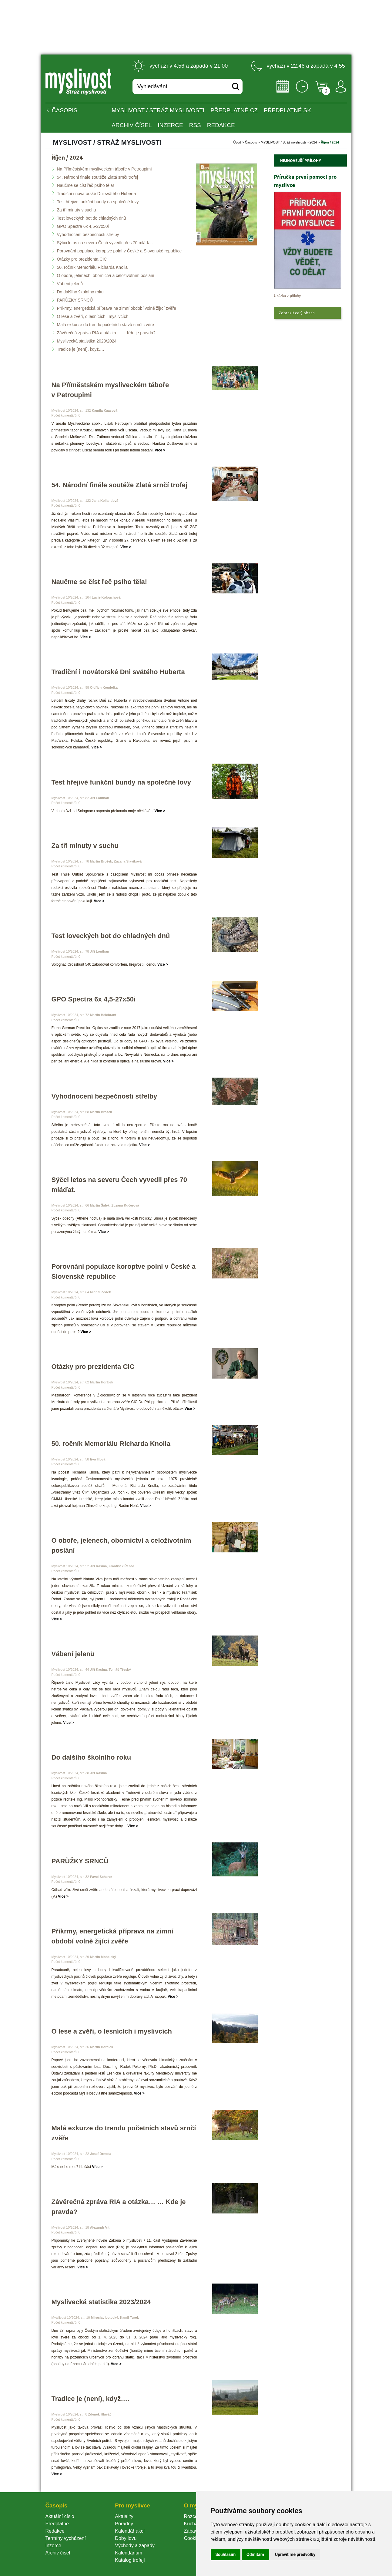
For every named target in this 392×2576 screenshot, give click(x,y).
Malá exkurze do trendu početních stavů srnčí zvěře (105, 324)
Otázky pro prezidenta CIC (82, 259)
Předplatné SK (287, 110)
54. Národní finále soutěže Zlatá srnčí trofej (97, 177)
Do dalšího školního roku (80, 291)
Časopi (251, 142)
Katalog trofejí (130, 2560)
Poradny (124, 2523)
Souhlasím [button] (226, 2554)
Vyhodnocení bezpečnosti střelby (88, 234)
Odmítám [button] (255, 2554)
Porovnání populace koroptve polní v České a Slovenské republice (119, 250)
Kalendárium (128, 2552)
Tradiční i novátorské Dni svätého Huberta (96, 193)
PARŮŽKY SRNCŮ (75, 300)
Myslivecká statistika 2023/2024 (87, 341)
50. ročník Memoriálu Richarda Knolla (92, 267)
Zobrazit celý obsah (297, 313)
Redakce (221, 125)
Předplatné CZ (234, 110)
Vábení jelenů (70, 283)
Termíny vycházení (65, 2538)
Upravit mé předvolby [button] (295, 2554)
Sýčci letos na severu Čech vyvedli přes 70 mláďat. (105, 242)
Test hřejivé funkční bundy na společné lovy (98, 201)
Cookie (192, 2538)
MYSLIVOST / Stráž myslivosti (158, 110)
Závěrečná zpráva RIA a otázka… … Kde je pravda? (106, 332)
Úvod (237, 142)
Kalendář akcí (130, 2531)
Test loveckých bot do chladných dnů (91, 218)
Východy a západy (135, 2545)
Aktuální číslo (59, 2516)
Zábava (192, 2531)
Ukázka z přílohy (287, 296)
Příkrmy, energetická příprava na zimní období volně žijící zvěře (116, 308)
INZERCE (170, 125)
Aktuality (124, 2516)
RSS (195, 125)
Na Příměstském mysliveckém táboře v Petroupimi (104, 169)
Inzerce (53, 2545)
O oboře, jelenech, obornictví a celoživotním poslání (105, 275)
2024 (313, 142)
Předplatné (57, 2523)
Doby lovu (125, 2538)
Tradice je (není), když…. (80, 349)
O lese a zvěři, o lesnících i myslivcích (93, 316)
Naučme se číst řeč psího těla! (85, 185)
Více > (160, 450)
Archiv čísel (132, 125)
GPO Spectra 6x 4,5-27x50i (83, 226)
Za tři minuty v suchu (76, 210)
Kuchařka (194, 2523)
